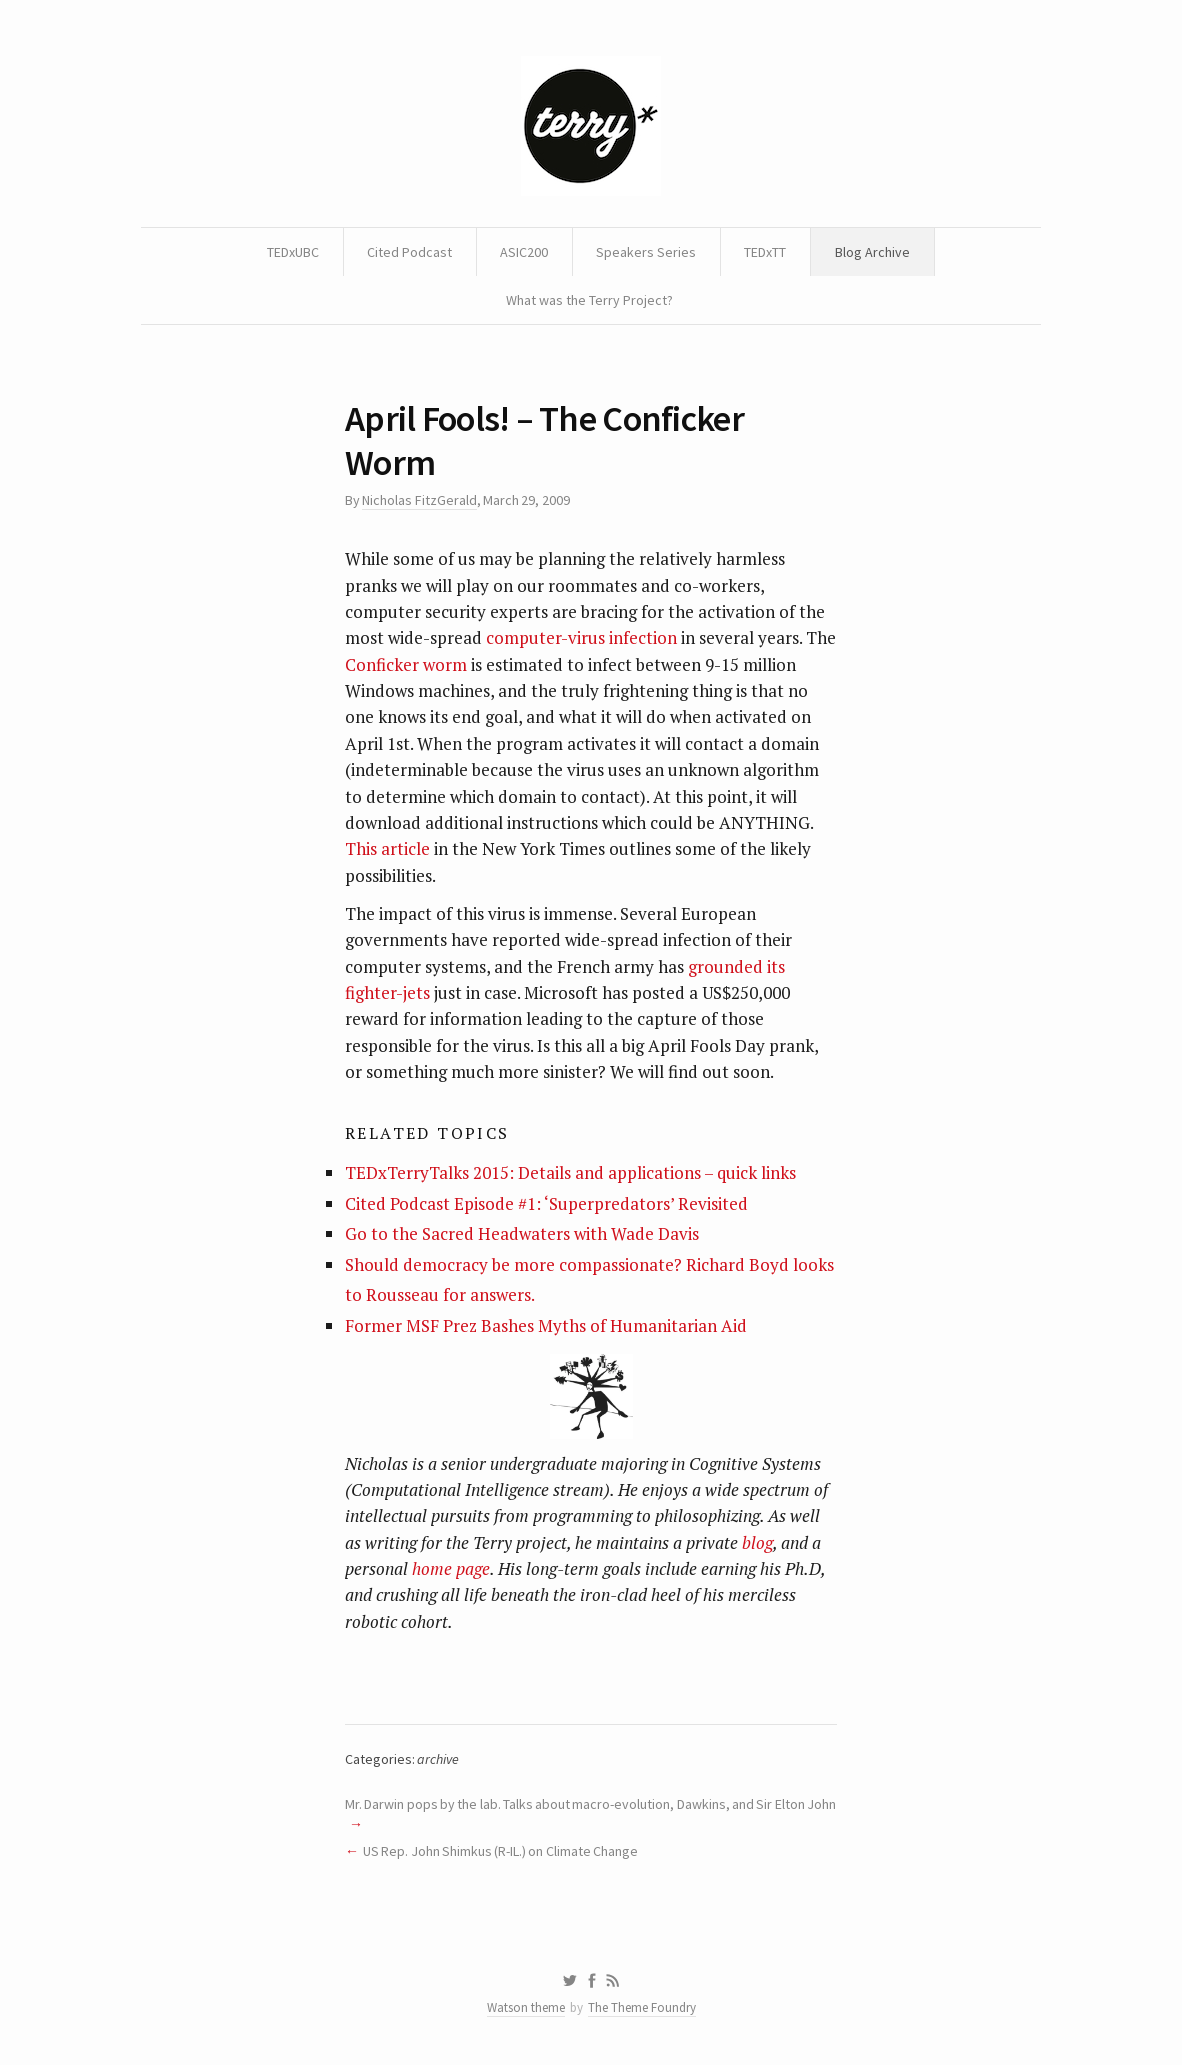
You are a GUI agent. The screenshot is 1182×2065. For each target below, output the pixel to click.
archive (438, 1759)
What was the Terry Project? (589, 300)
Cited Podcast (409, 252)
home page (451, 1568)
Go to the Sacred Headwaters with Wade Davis (522, 1233)
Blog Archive (872, 252)
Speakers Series (646, 252)
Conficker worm (406, 664)
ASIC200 (524, 252)
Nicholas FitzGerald (419, 500)
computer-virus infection (581, 637)
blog (757, 1542)
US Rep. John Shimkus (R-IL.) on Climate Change (500, 1851)
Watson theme (526, 2007)
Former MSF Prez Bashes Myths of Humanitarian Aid (546, 1325)
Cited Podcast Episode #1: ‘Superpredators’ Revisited (546, 1203)
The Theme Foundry (642, 2007)
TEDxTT (765, 252)
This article (387, 848)
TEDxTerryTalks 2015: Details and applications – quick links (570, 1172)
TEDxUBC (293, 252)
